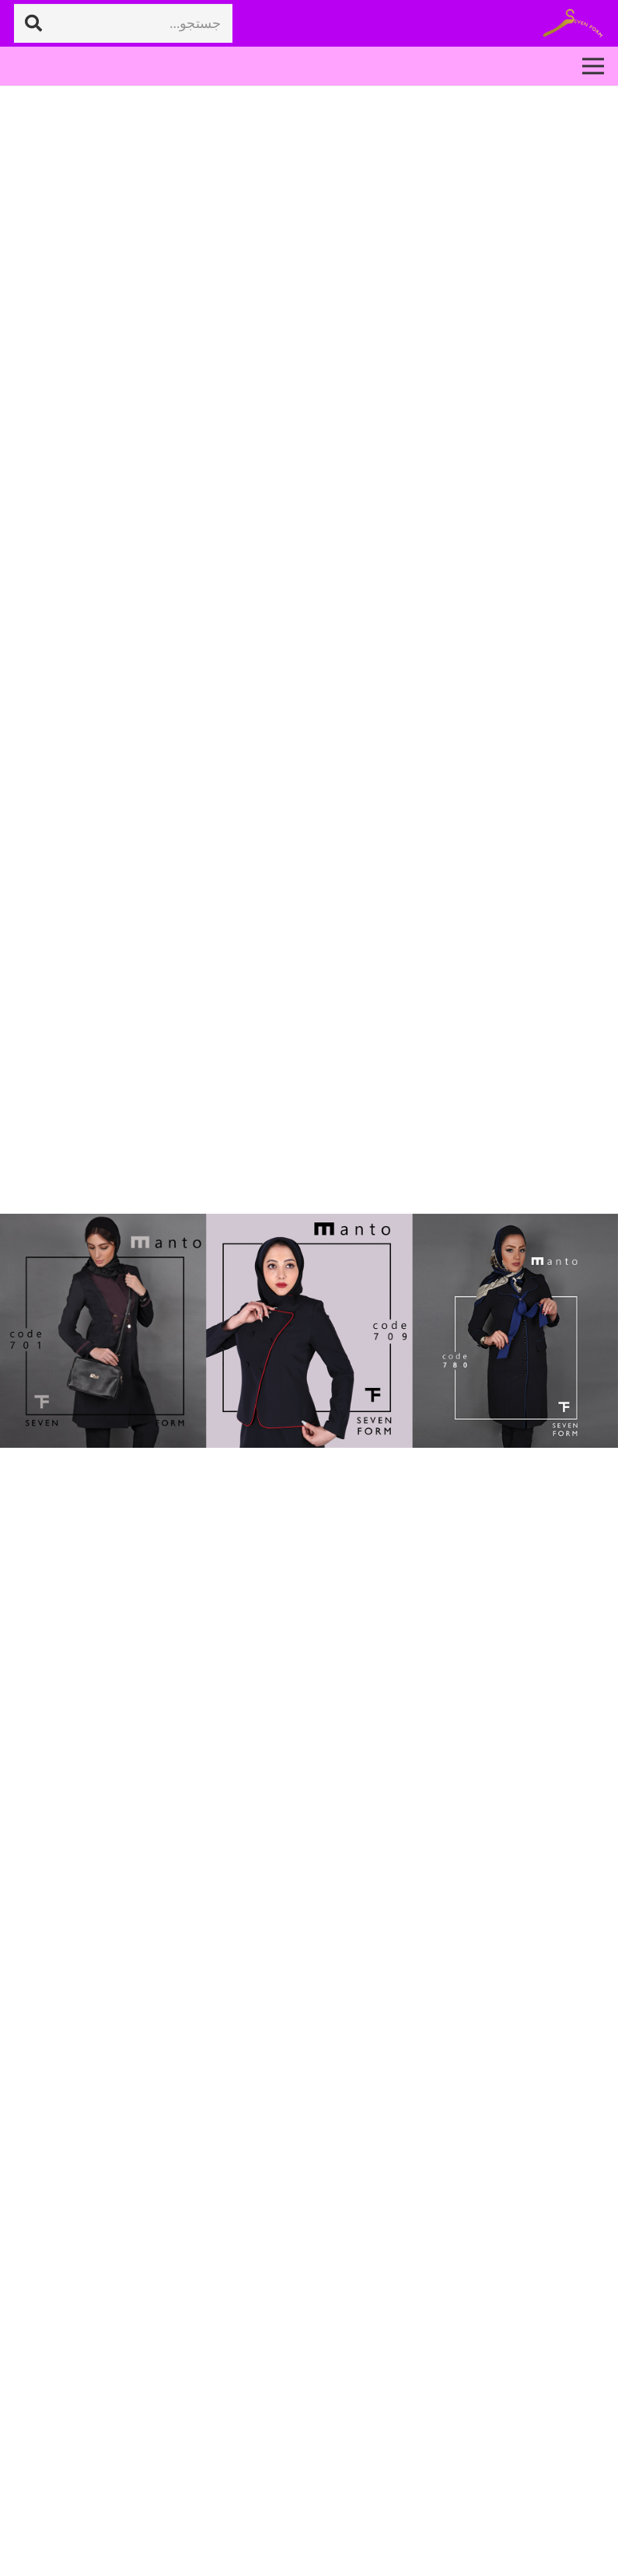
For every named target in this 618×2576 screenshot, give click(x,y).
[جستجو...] (123, 23)
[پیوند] (573, 23)
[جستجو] (33, 23)
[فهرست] (593, 66)
